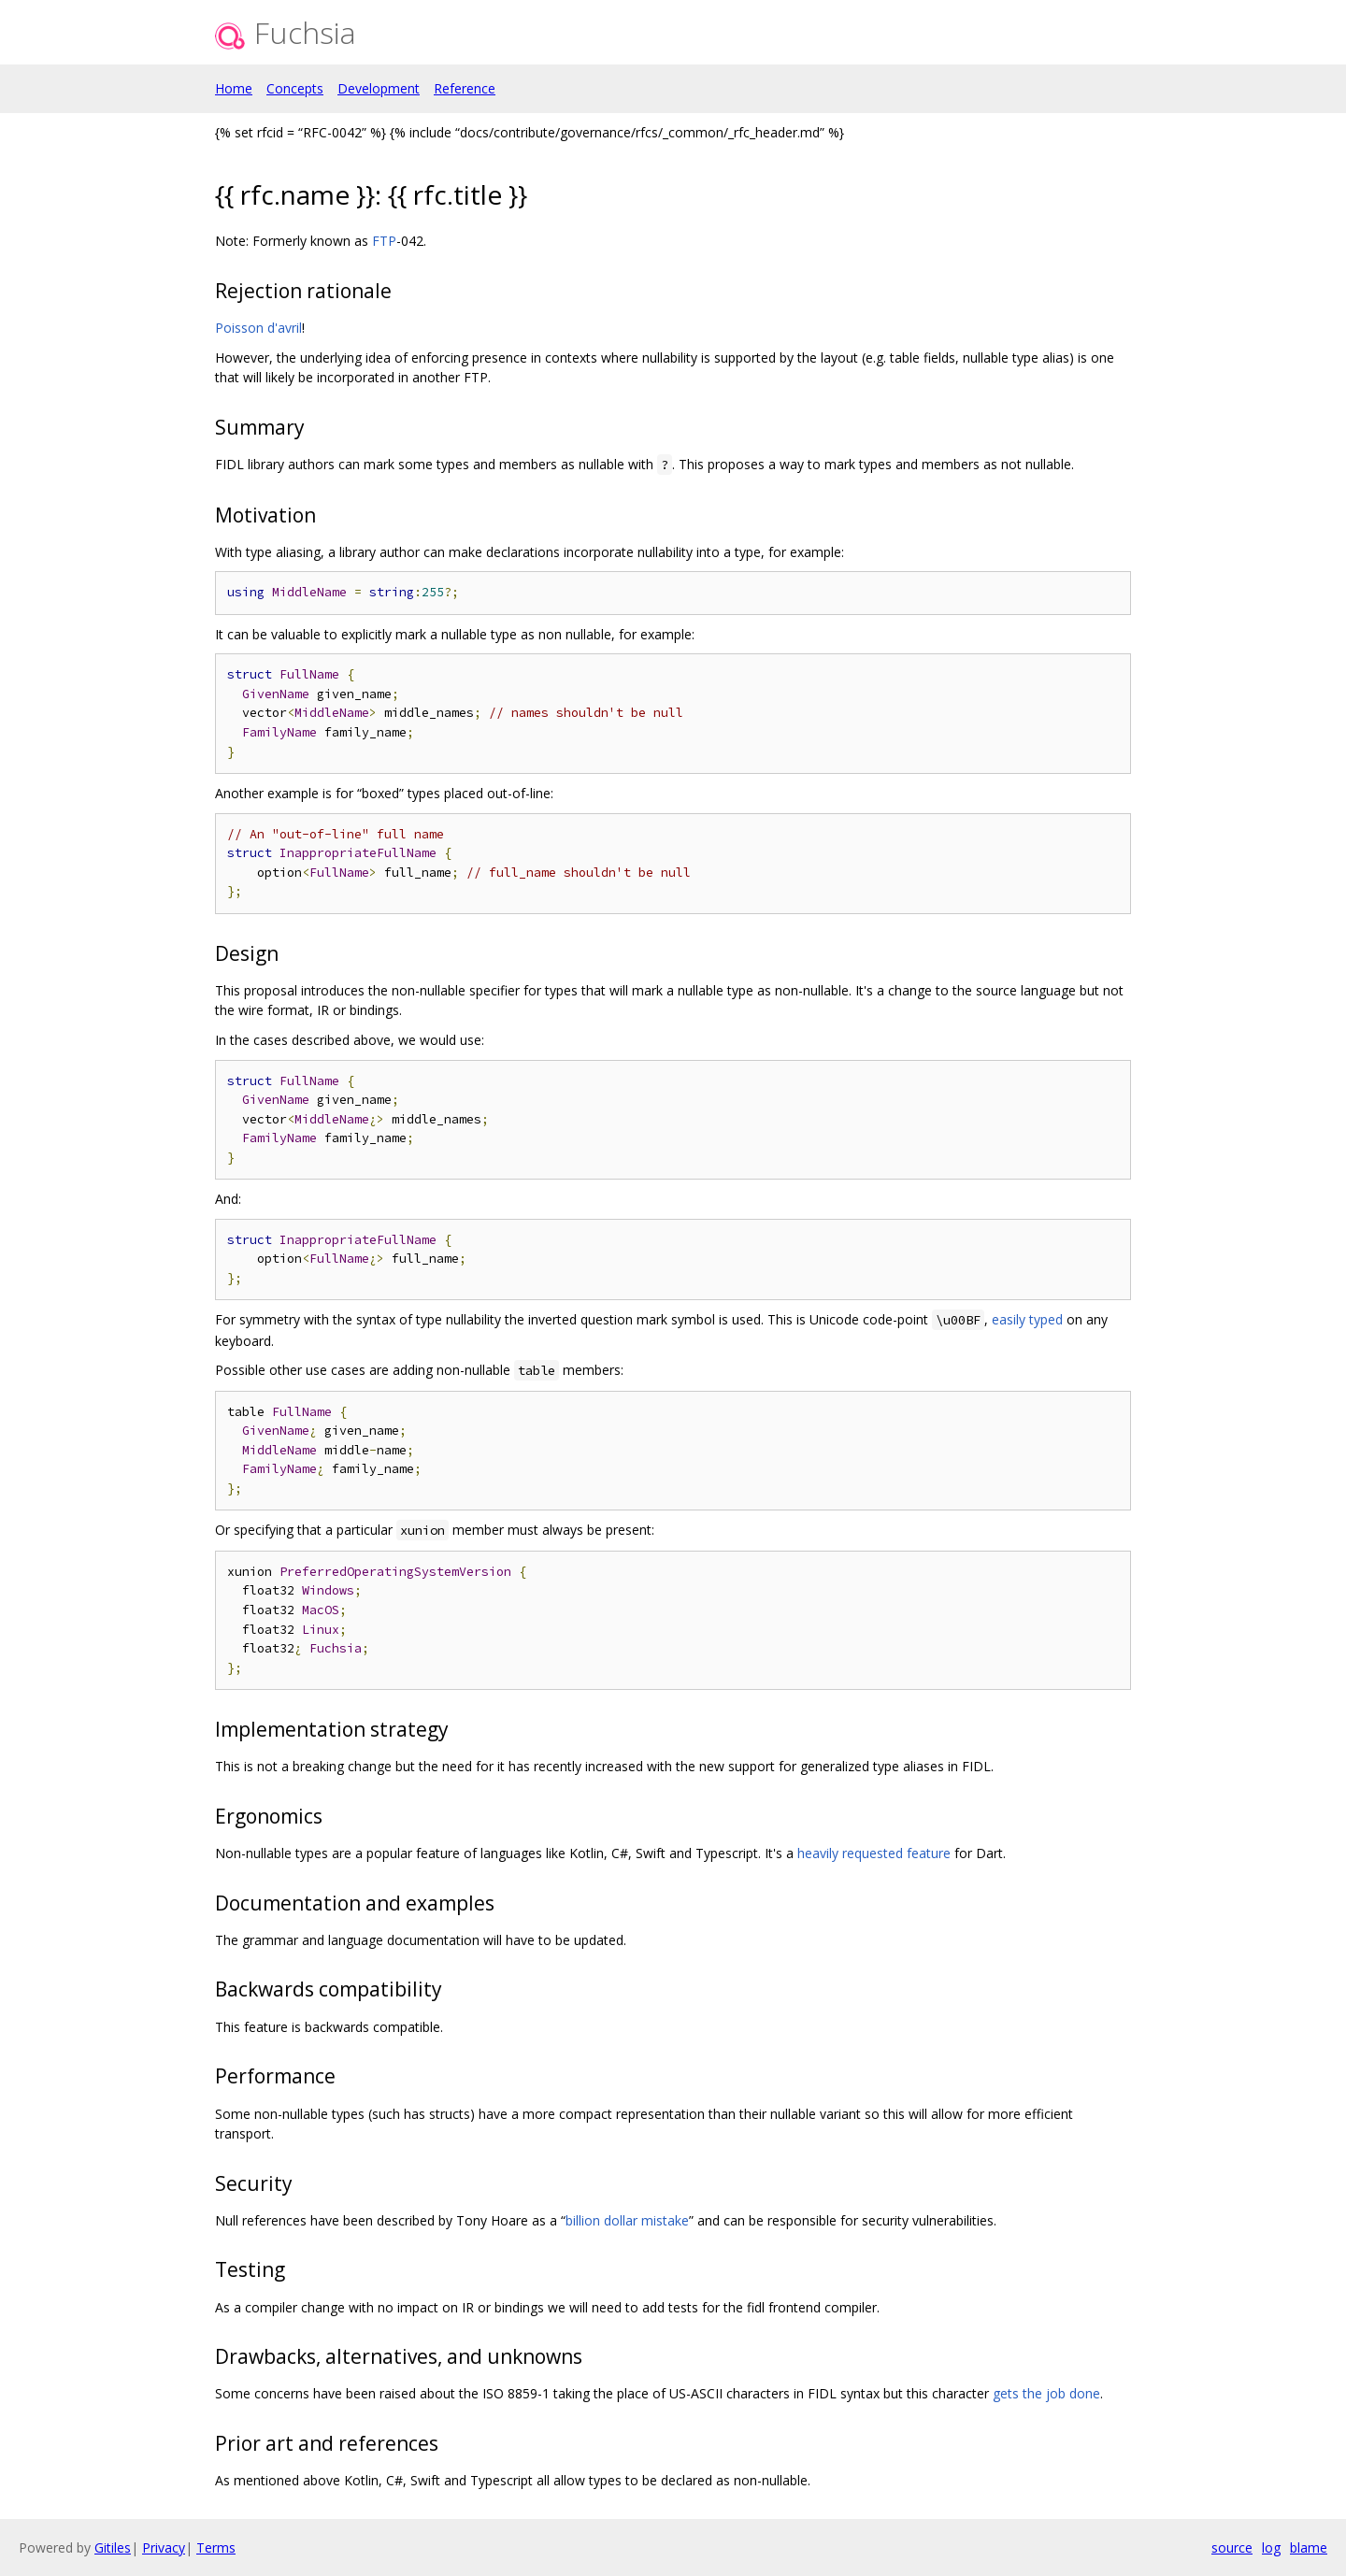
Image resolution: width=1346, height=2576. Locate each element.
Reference (464, 88)
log (1271, 2547)
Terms (216, 2547)
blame (1308, 2547)
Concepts (294, 88)
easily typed (1027, 1319)
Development (378, 88)
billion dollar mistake (627, 2220)
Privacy (163, 2547)
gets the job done (1046, 2393)
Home (233, 88)
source (1232, 2547)
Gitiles (112, 2547)
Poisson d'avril (258, 327)
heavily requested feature (874, 1853)
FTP (384, 241)
